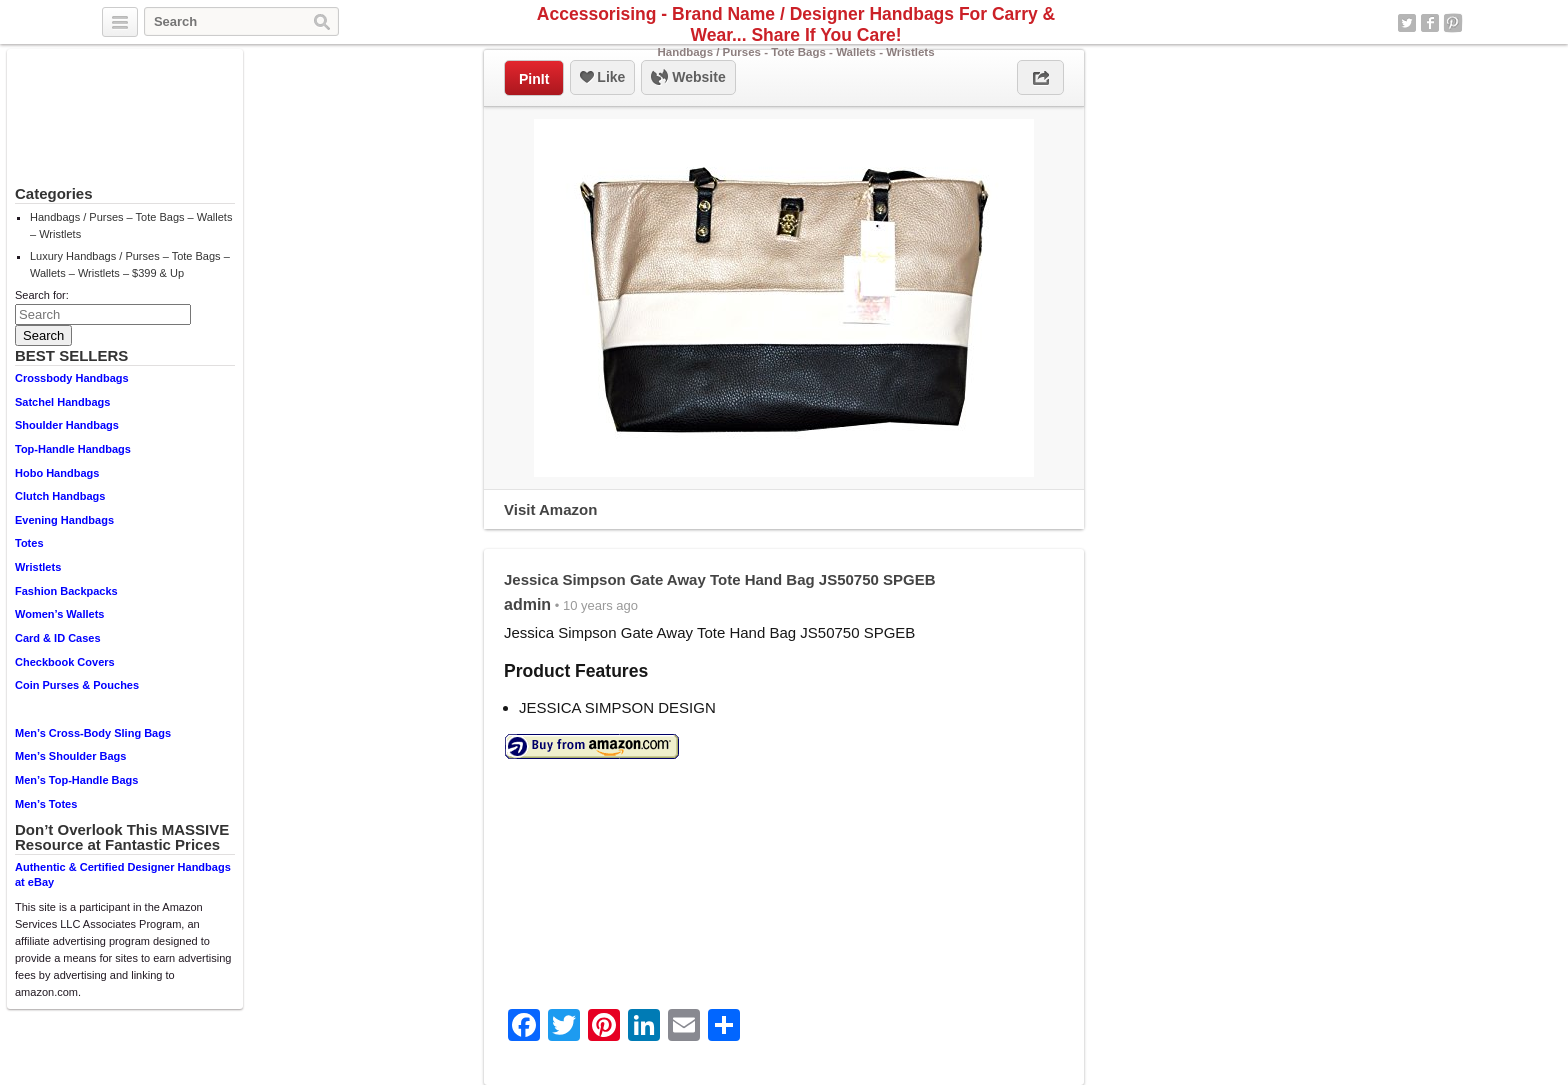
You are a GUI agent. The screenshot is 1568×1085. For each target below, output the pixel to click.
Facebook (1430, 23)
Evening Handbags (64, 520)
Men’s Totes (46, 804)
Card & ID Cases (58, 638)
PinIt (534, 79)
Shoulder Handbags (67, 425)
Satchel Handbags (62, 402)
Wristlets (38, 567)
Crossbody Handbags (72, 378)
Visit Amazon (550, 509)
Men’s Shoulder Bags (70, 756)
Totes (29, 543)
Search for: (42, 295)
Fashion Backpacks (66, 591)
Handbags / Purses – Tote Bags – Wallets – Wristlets (131, 225)
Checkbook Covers (65, 662)
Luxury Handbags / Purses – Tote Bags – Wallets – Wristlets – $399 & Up (130, 264)
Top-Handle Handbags (73, 449)
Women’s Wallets (59, 614)
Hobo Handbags (57, 473)
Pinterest (1453, 23)
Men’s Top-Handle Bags (76, 780)
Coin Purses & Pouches (77, 685)
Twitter (1407, 23)
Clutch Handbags (60, 496)
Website (688, 78)
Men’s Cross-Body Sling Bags (93, 733)
